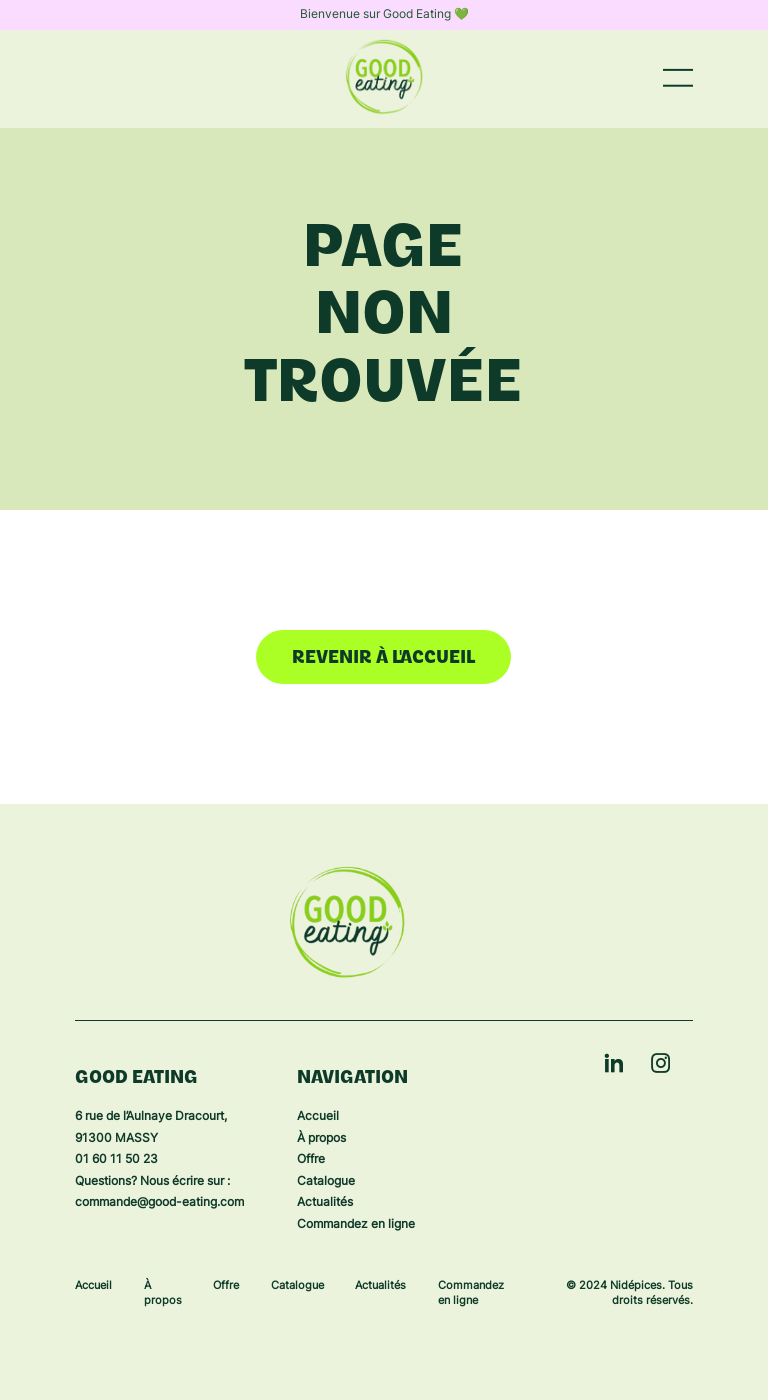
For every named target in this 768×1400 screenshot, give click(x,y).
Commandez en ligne (356, 1225)
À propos (321, 1139)
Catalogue (326, 1182)
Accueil (318, 1117)
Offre (311, 1160)
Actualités (325, 1203)
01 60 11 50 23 (116, 1160)
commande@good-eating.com (159, 1203)
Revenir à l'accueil (383, 658)
